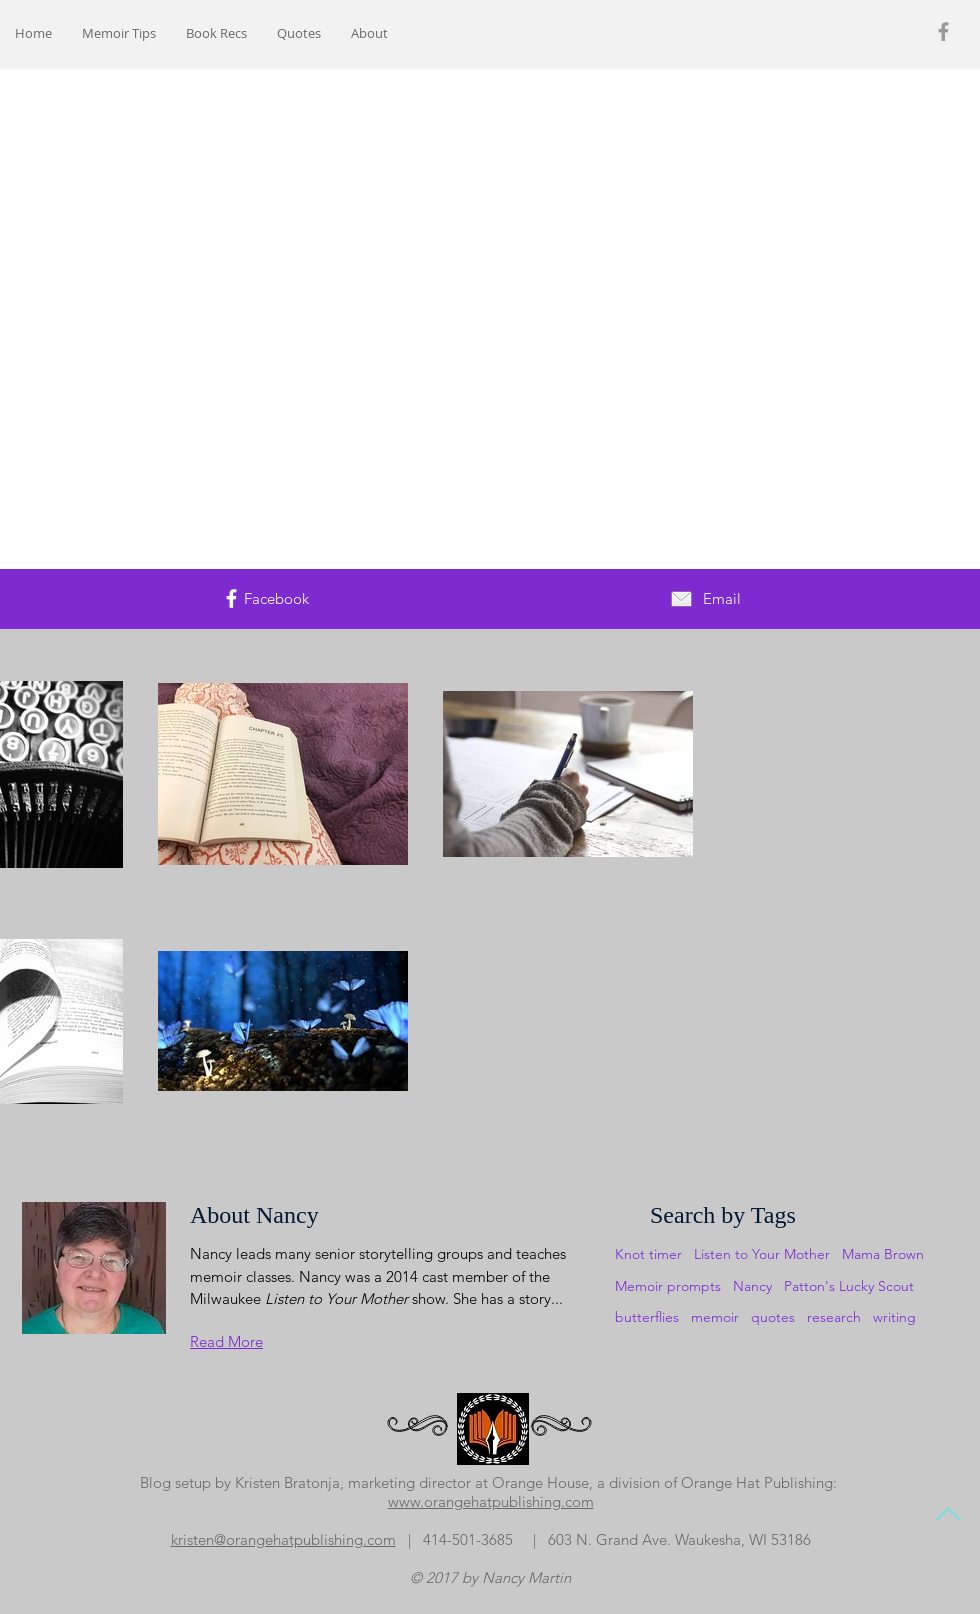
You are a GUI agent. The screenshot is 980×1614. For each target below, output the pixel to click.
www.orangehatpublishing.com (491, 1501)
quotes (773, 1317)
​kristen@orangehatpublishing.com (283, 1539)
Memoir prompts (668, 1286)
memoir (715, 1317)
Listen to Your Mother (762, 1254)
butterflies (647, 1317)
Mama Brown (883, 1254)
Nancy (752, 1286)
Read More (226, 1341)
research (834, 1317)
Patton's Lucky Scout (849, 1286)
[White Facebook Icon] (231, 598)
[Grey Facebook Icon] (943, 31)
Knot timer (648, 1254)
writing (894, 1317)
